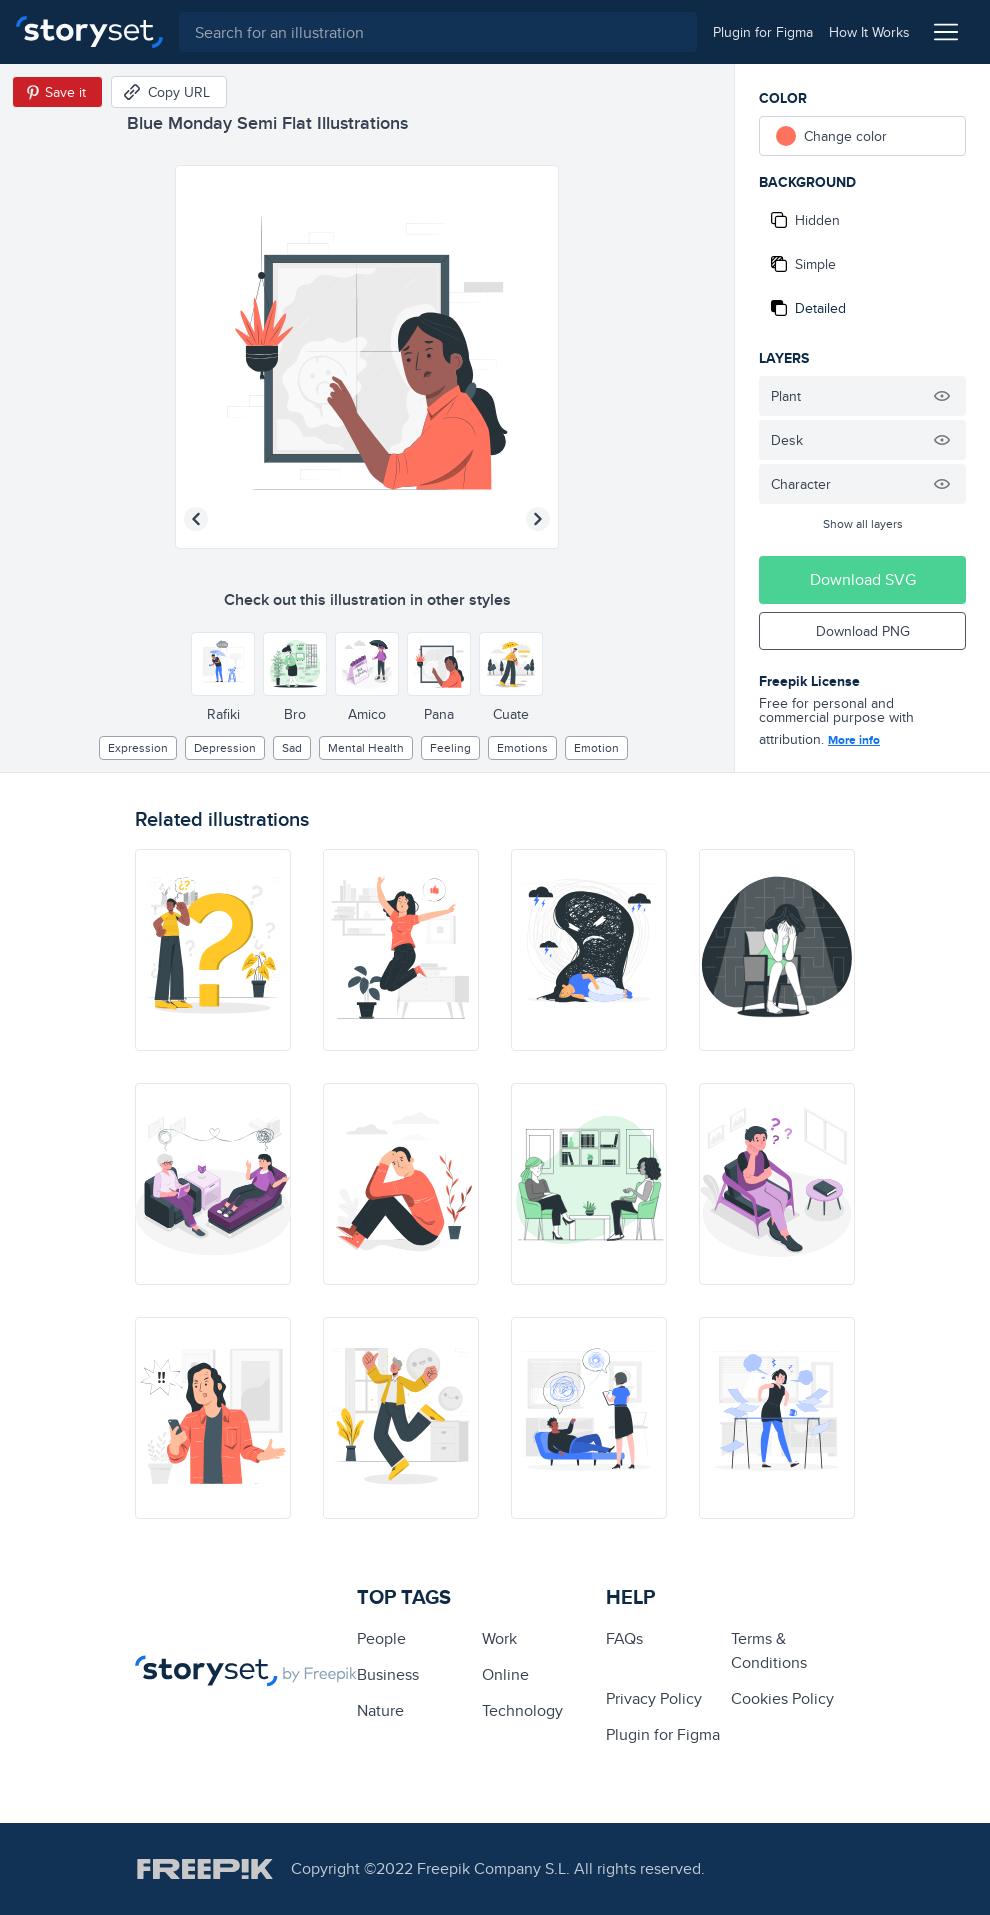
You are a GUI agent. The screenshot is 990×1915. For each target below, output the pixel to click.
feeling (450, 747)
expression (138, 747)
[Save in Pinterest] (57, 92)
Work (499, 1638)
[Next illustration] (538, 519)
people (381, 1638)
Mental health (366, 747)
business (388, 1674)
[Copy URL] (169, 92)
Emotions (522, 747)
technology (522, 1710)
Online (505, 1674)
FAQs (624, 1638)
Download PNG (863, 631)
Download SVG (863, 579)
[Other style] (223, 664)
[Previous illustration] (196, 519)
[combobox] (438, 32)
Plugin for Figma (663, 1734)
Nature (380, 1710)
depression (225, 747)
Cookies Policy (782, 1698)
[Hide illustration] (942, 396)
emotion (596, 747)
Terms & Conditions (769, 1650)
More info (854, 740)
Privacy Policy (654, 1698)
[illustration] (213, 950)
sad (292, 747)
